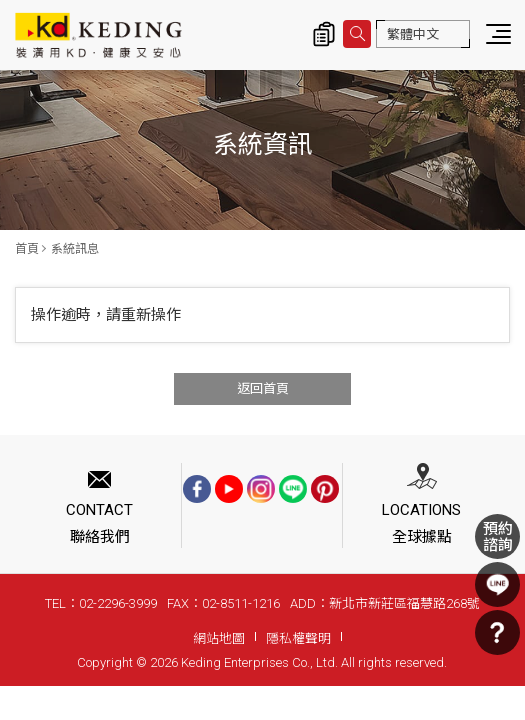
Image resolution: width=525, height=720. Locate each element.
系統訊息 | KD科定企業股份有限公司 (98, 35)
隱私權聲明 (298, 638)
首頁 (27, 249)
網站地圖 (219, 638)
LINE (497, 584)
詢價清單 (324, 34)
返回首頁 (263, 388)
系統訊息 (75, 249)
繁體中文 (413, 34)
